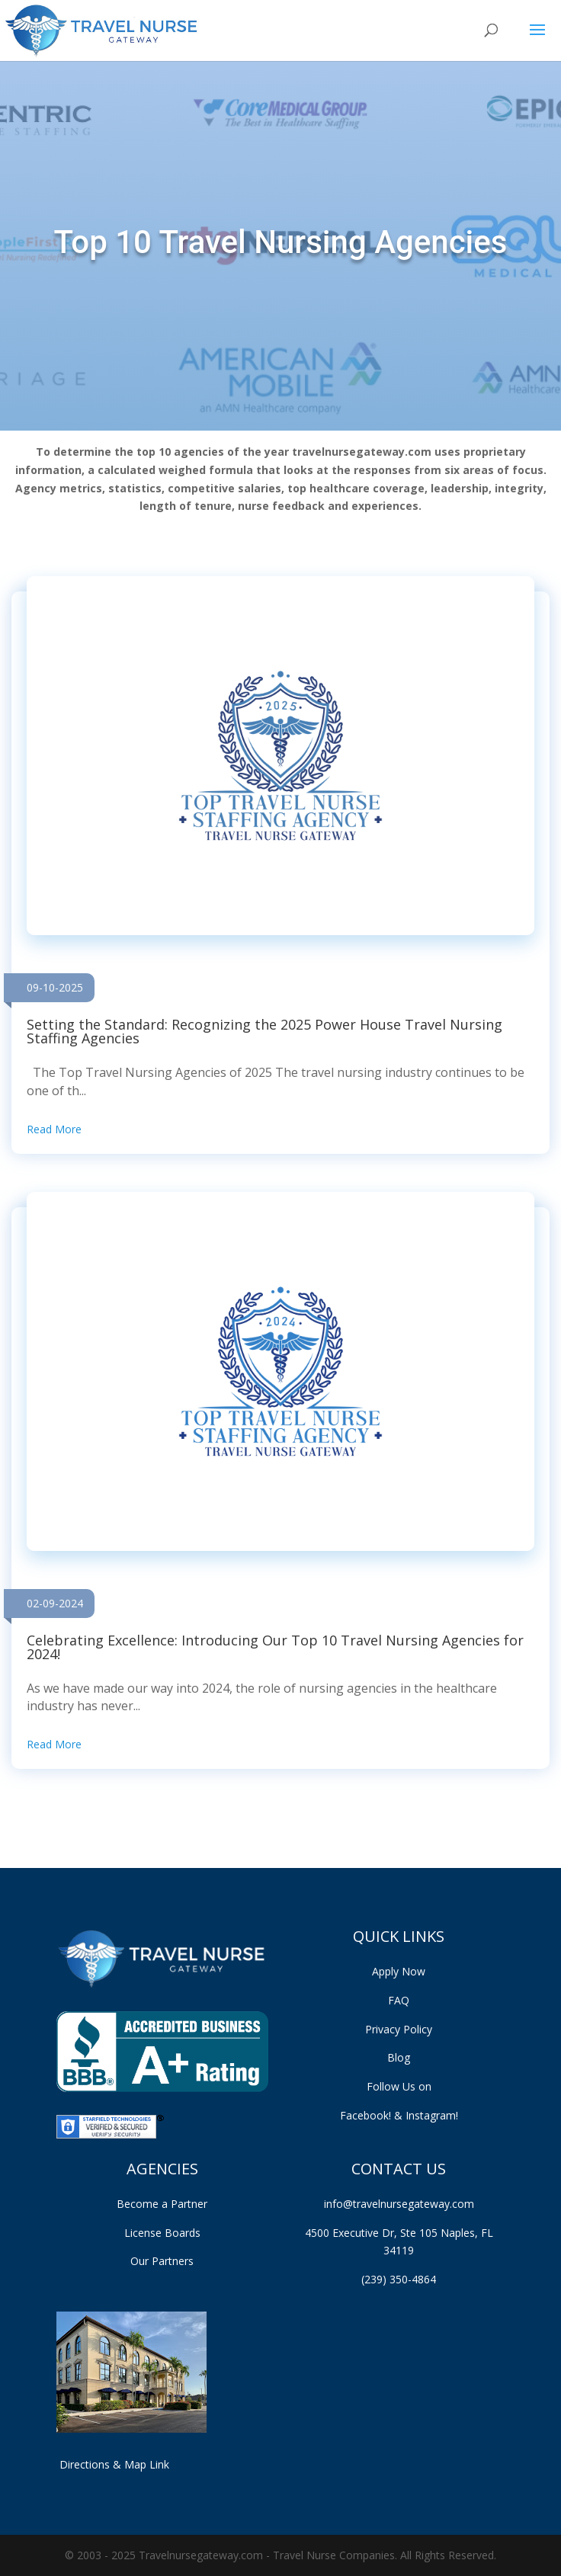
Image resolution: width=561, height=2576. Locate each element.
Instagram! (432, 2115)
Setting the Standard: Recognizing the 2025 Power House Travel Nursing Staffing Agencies (264, 1031)
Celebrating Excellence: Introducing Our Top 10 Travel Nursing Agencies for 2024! (275, 1647)
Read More (54, 1129)
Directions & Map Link (112, 2464)
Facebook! (373, 2115)
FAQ (398, 2000)
